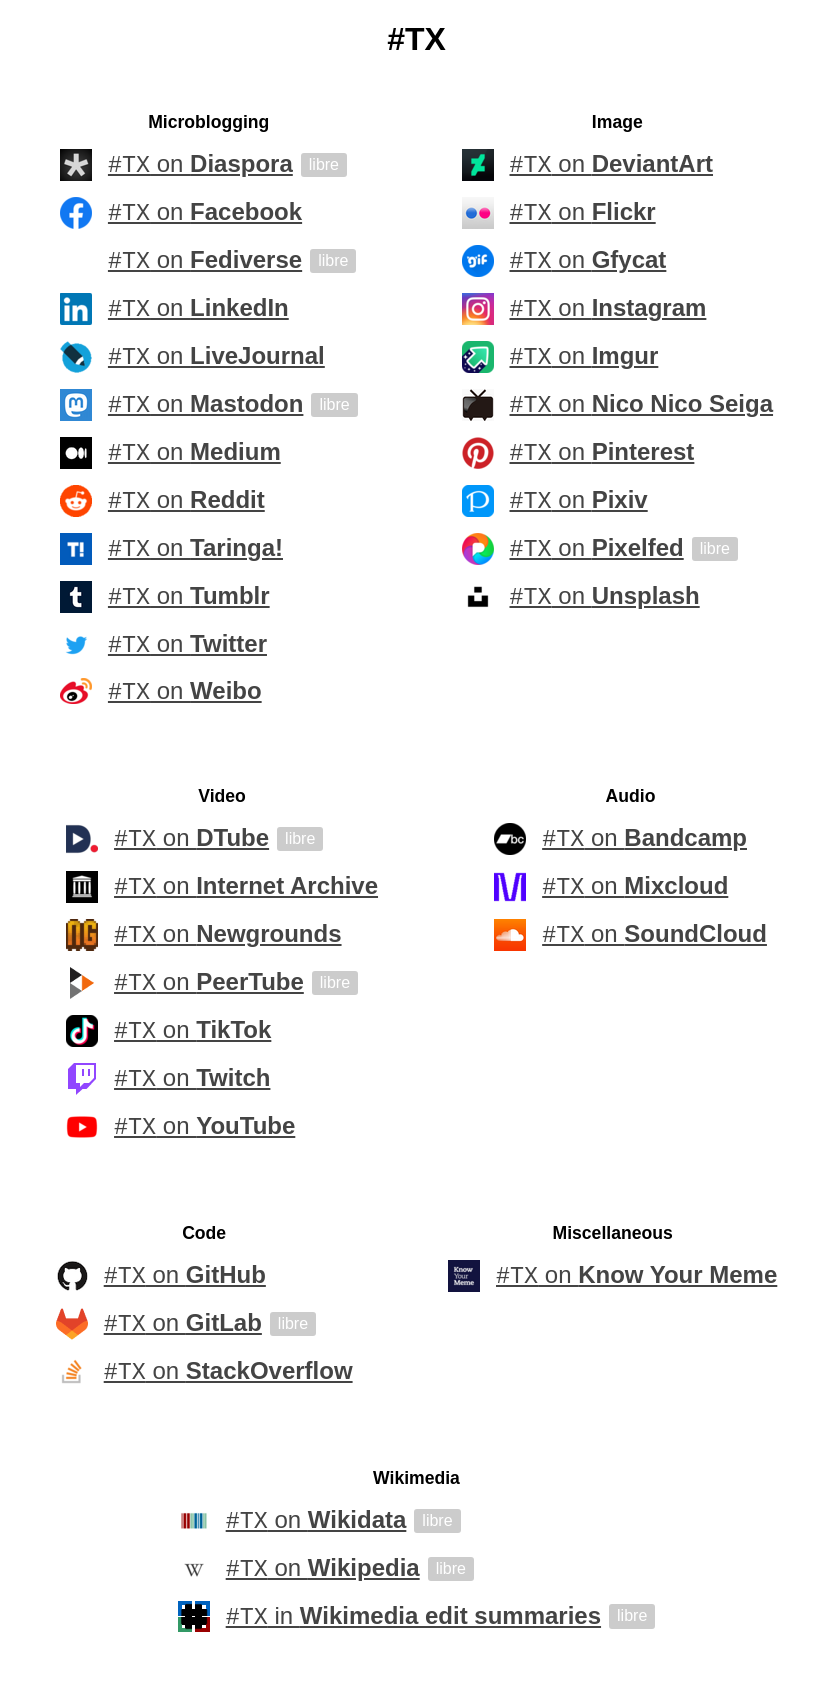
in (413, 1620)
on (200, 165)
